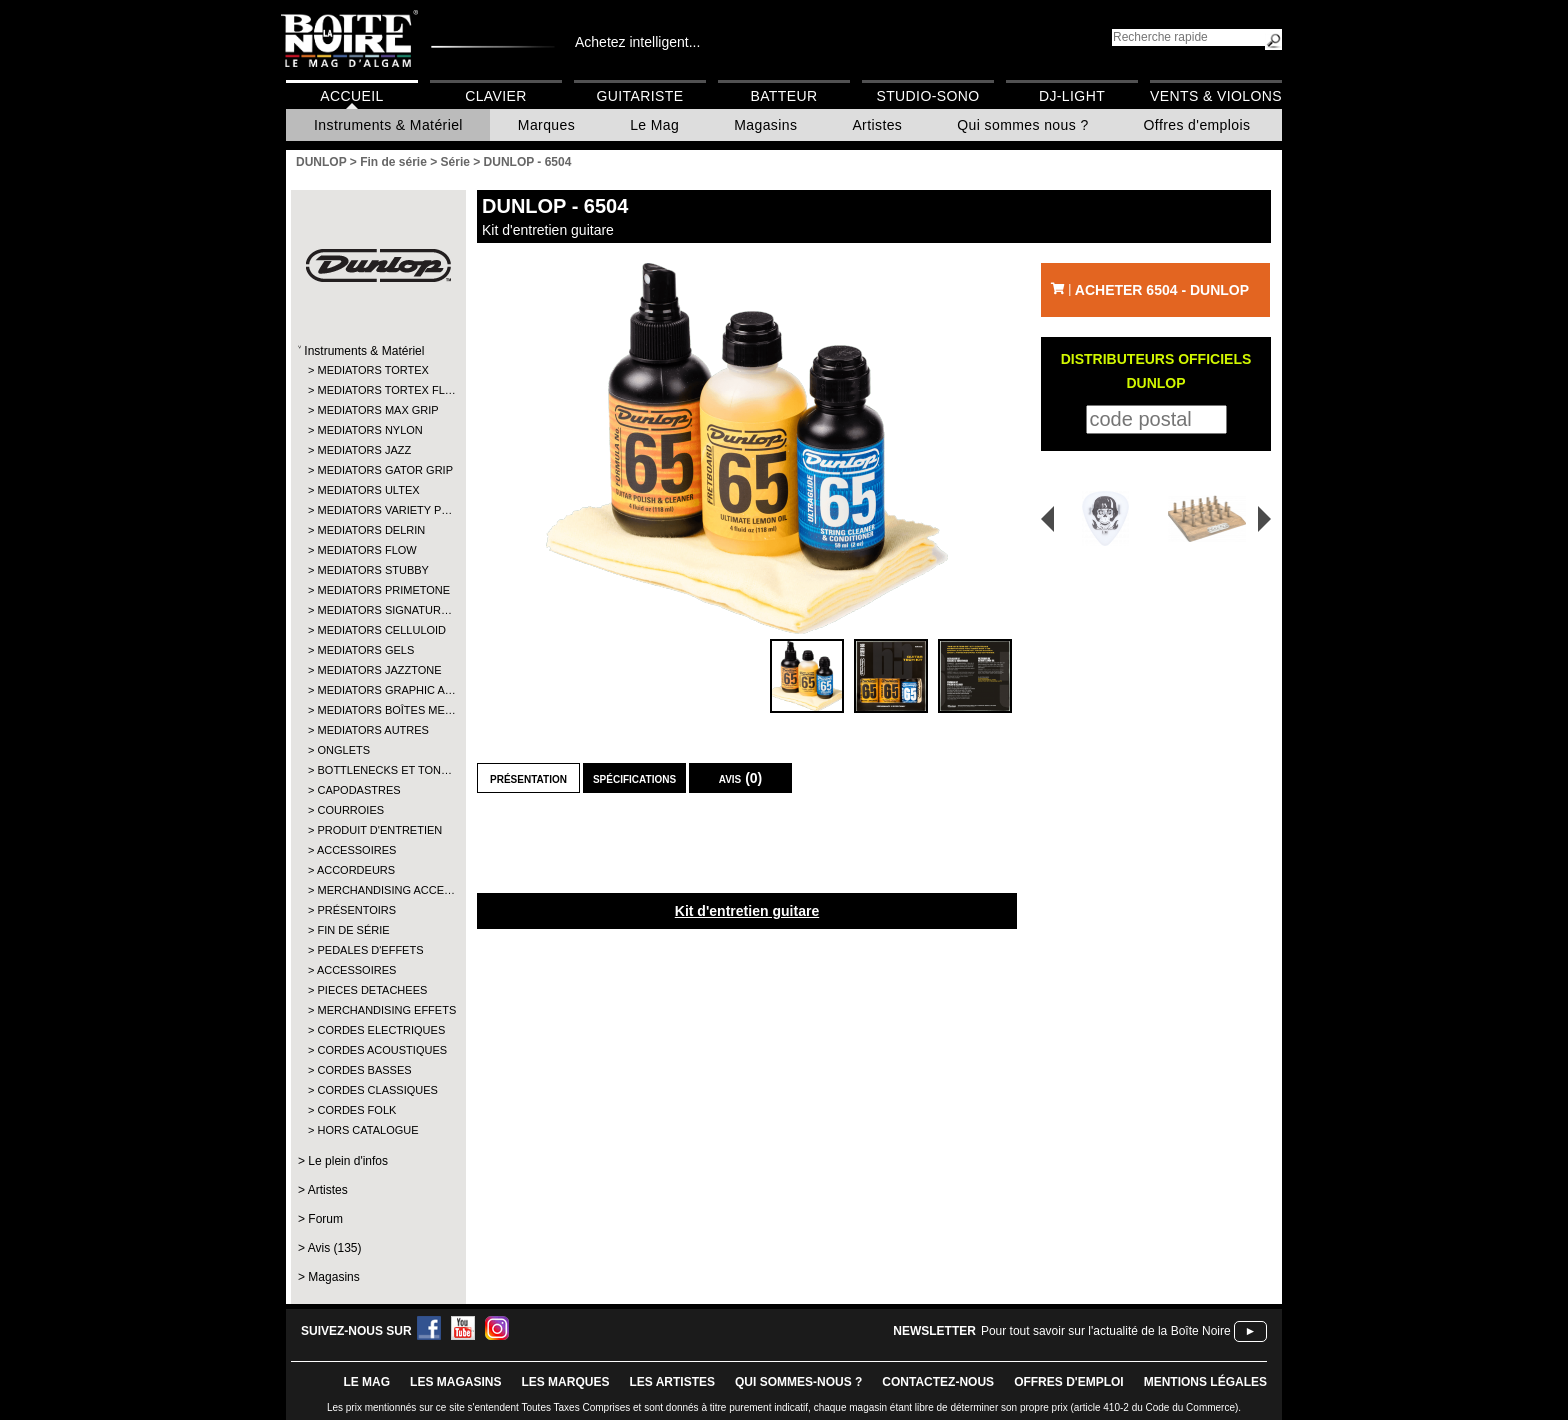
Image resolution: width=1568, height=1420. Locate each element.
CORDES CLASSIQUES (377, 1090)
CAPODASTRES (358, 790)
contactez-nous (938, 1382)
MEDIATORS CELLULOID (377, 630)
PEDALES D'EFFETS (370, 950)
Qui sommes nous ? (1022, 125)
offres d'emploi (1069, 1382)
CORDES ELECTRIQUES (377, 1030)
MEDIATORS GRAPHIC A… (377, 690)
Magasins (765, 125)
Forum (325, 1219)
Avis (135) (335, 1248)
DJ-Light (1072, 96)
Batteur (783, 96)
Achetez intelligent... (637, 42)
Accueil (351, 96)
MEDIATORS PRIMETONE (377, 590)
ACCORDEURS (356, 870)
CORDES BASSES (364, 1070)
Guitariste (640, 96)
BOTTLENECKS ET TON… (377, 770)
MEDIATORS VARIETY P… (377, 510)
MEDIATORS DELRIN (371, 530)
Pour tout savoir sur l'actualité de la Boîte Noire (1106, 1331)
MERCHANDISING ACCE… (377, 890)
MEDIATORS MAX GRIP (377, 410)
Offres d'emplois (1197, 125)
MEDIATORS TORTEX (372, 370)
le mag (366, 1382)
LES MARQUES (565, 1382)
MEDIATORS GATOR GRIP (377, 470)
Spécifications (634, 778)
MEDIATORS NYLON (369, 430)
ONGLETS (343, 750)
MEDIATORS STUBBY (372, 570)
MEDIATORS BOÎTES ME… (377, 710)
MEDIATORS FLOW (366, 550)
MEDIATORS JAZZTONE (377, 670)
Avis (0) (741, 778)
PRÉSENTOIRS (356, 910)
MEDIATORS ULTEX (368, 490)
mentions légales (1205, 1382)
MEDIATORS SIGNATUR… (377, 610)
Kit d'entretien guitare (747, 911)
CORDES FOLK (356, 1110)
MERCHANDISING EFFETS (377, 1010)
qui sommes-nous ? (798, 1382)
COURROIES (350, 810)
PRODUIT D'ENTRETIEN (377, 830)
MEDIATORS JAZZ (364, 450)
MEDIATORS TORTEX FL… (377, 390)
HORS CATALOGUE (367, 1130)
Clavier (496, 96)
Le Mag (654, 125)
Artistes (877, 125)
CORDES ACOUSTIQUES (377, 1050)
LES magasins (455, 1382)
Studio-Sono (927, 96)
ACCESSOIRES (356, 850)
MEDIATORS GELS (365, 650)
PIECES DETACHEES (372, 990)
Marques (546, 125)
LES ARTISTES (672, 1382)
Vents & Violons (1216, 96)
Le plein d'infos (348, 1161)
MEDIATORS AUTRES (372, 730)
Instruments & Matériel (388, 125)
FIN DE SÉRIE (353, 930)
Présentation (528, 778)
